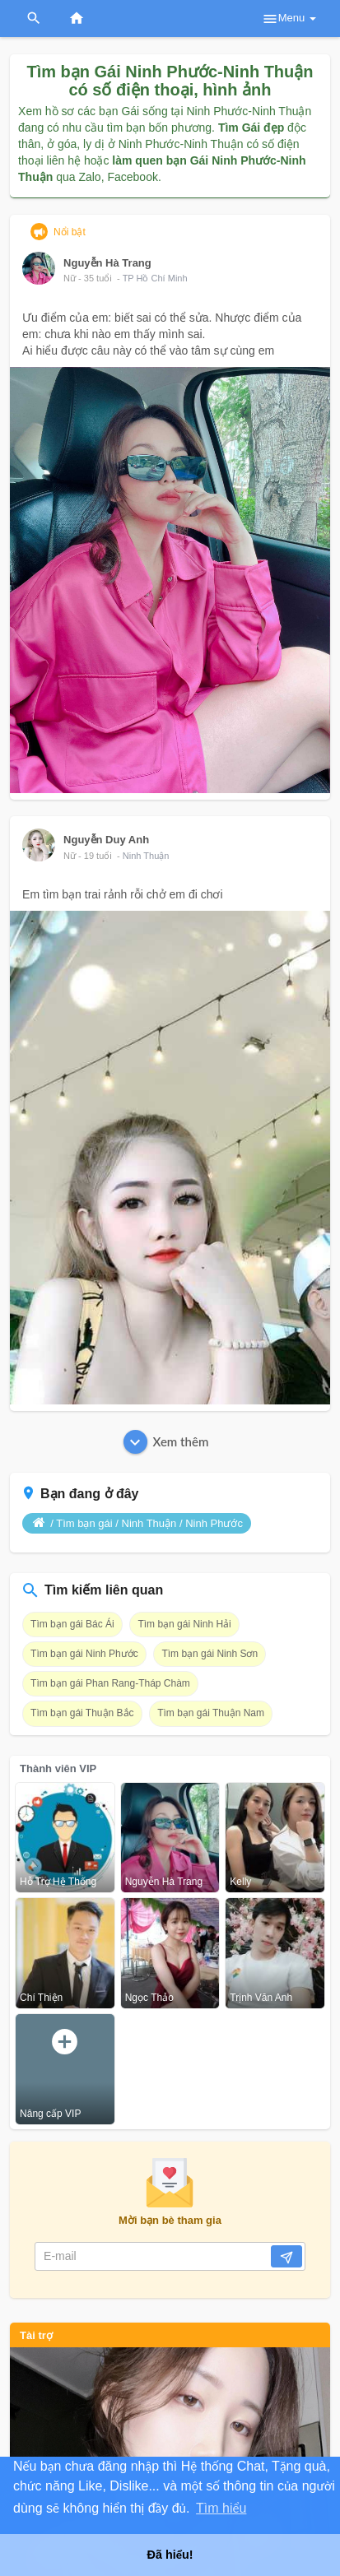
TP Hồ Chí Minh (155, 278)
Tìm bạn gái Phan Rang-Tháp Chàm (110, 1683)
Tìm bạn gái (84, 1523)
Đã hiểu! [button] (170, 2554)
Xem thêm (166, 1442)
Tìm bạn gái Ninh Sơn (209, 1653)
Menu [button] (289, 19)
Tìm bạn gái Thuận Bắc (82, 1713)
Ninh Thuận (146, 856)
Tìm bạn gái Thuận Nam (210, 1713)
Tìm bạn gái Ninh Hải (184, 1624)
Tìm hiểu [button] (221, 2508)
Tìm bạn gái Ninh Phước (84, 1653)
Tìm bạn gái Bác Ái (72, 1624)
